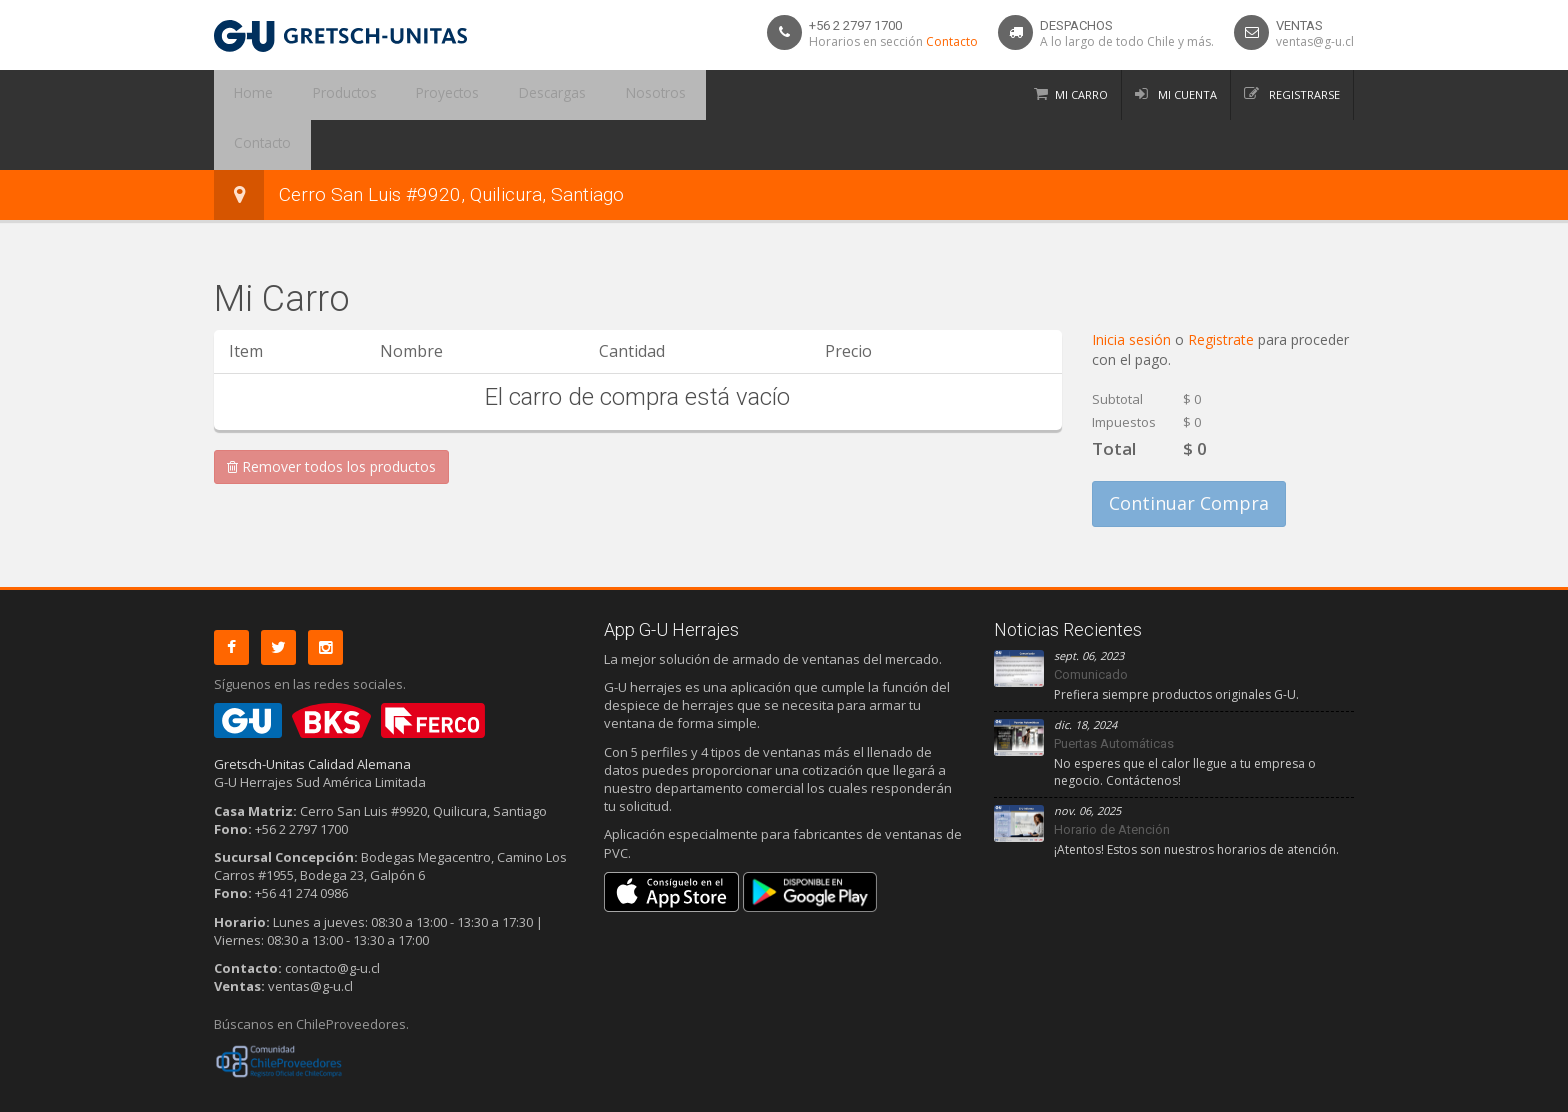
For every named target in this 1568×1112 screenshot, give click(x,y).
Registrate (1223, 289)
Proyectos (417, 95)
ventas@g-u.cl (1315, 41)
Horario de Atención (1112, 779)
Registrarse (1303, 94)
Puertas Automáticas (1114, 693)
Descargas (510, 95)
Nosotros (601, 95)
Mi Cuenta (1186, 94)
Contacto (952, 41)
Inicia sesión (1133, 289)
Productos (326, 95)
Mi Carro (1081, 94)
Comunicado (1091, 624)
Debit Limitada (1308, 1093)
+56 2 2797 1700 (855, 25)
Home (247, 95)
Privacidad (284, 1093)
